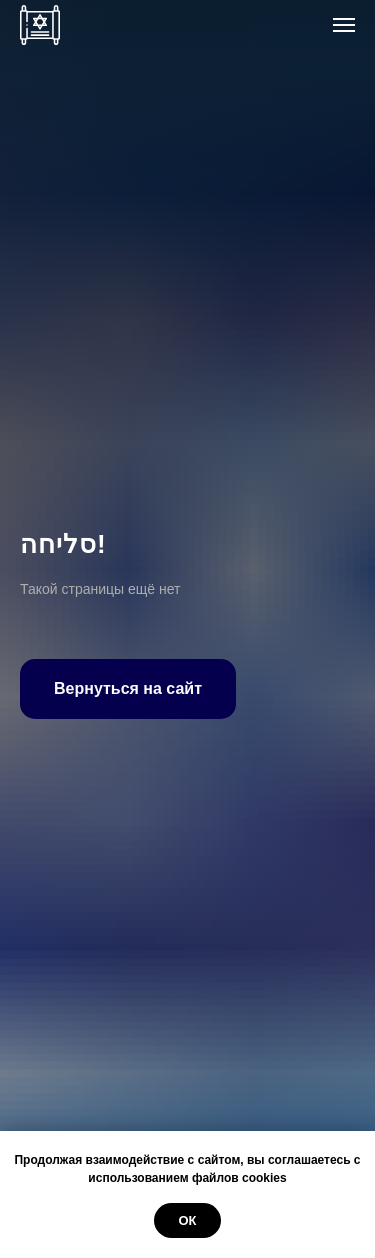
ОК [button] (187, 1220)
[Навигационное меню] (344, 25)
